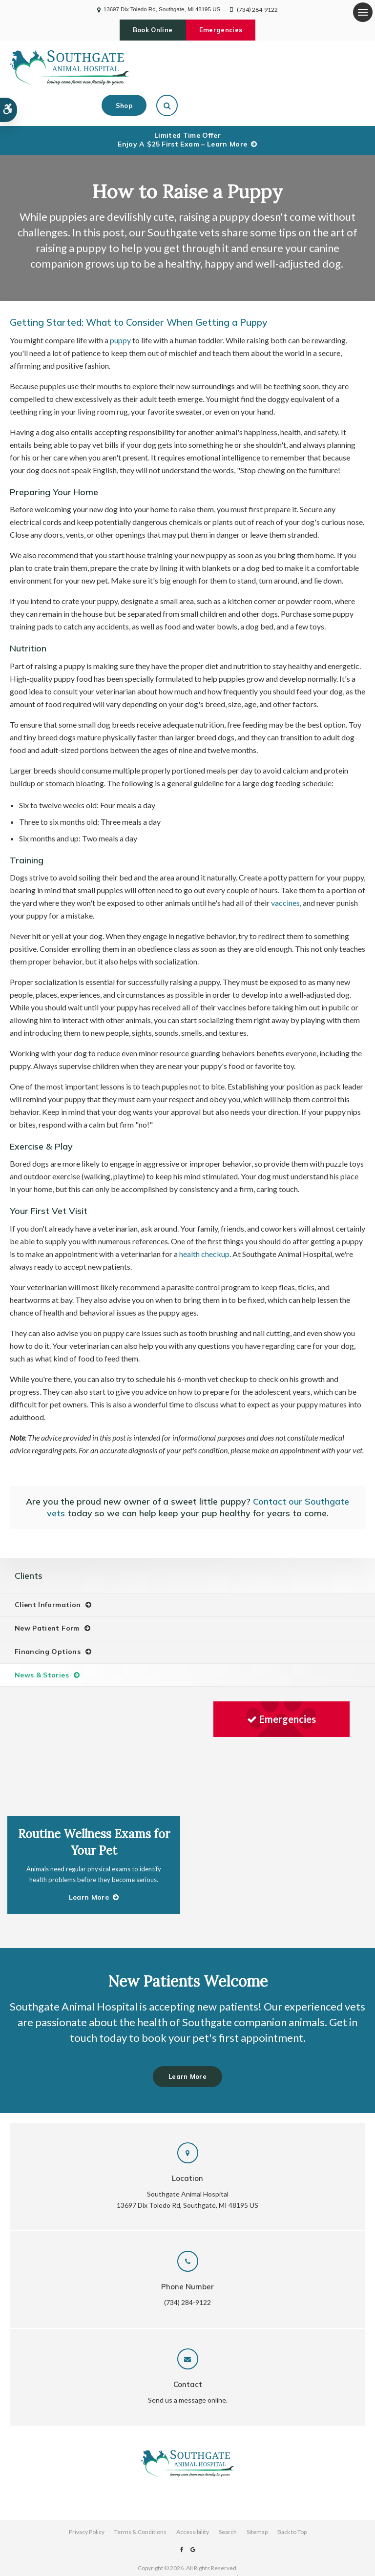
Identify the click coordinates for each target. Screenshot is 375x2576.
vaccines (285, 871)
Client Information (48, 1573)
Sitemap (257, 2490)
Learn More (187, 2036)
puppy (120, 309)
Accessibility (192, 2490)
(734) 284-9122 (257, 9)
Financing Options (48, 1620)
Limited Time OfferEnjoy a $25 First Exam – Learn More (182, 108)
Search (228, 2490)
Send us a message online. (188, 2359)
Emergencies (223, 30)
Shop (311, 67)
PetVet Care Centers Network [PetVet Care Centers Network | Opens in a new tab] (201, 2536)
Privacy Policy (86, 2490)
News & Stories (42, 1643)
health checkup (204, 1222)
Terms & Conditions (140, 2490)
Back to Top (292, 2490)
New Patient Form (47, 1596)
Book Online (150, 30)
